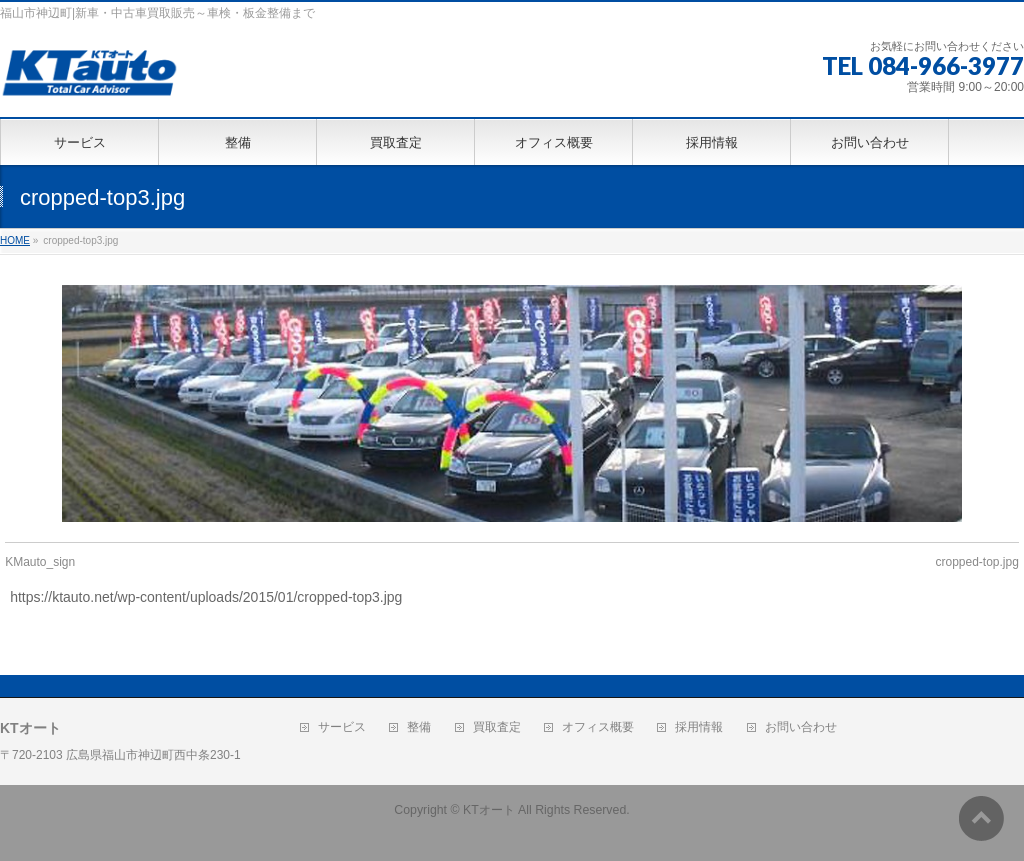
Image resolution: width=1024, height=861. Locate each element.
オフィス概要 (598, 727)
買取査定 (497, 727)
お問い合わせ (801, 727)
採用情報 (699, 727)
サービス (342, 727)
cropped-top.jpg (976, 562)
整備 (419, 727)
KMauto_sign (40, 562)
